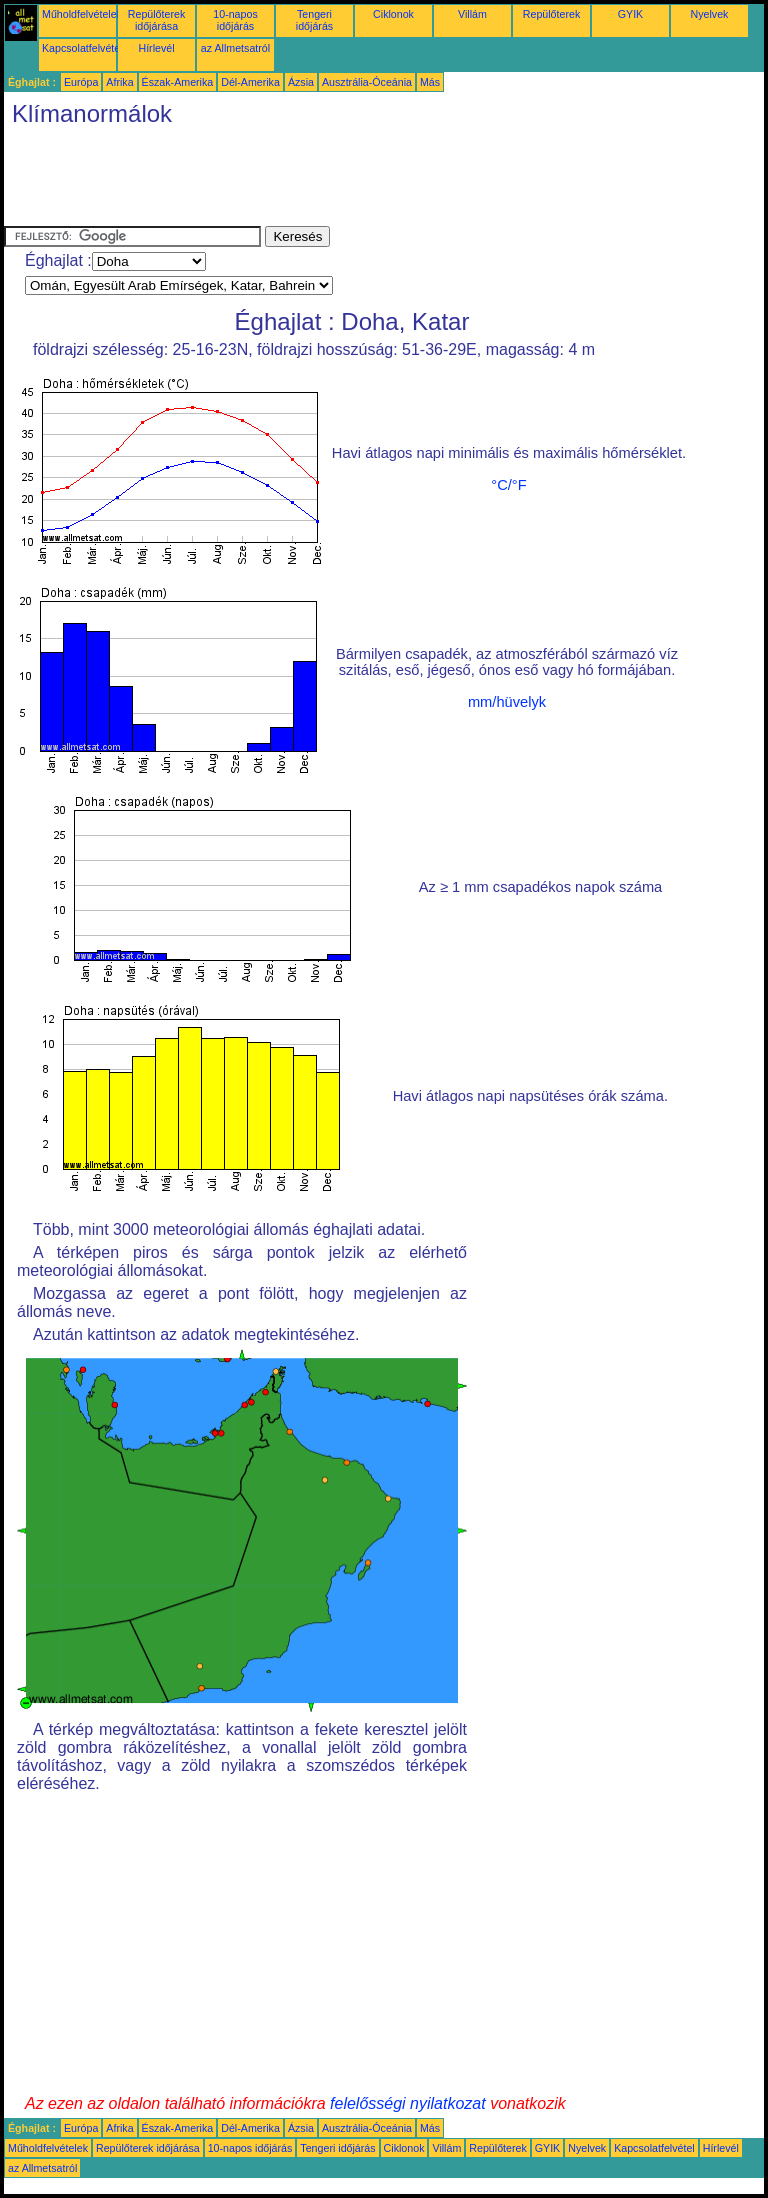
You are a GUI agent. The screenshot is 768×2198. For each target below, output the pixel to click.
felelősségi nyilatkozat (408, 2103)
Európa (81, 82)
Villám (472, 14)
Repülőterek (551, 14)
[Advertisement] (368, 181)
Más (430, 82)
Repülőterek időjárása (156, 20)
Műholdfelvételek (82, 14)
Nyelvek (710, 14)
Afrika (119, 82)
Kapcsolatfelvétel (82, 48)
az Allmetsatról (235, 48)
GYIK (630, 14)
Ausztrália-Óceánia (367, 82)
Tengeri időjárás (314, 20)
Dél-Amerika (250, 82)
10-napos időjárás (235, 20)
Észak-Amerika (178, 82)
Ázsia (301, 82)
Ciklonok (393, 14)
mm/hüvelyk (507, 702)
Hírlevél (156, 48)
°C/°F (508, 485)
